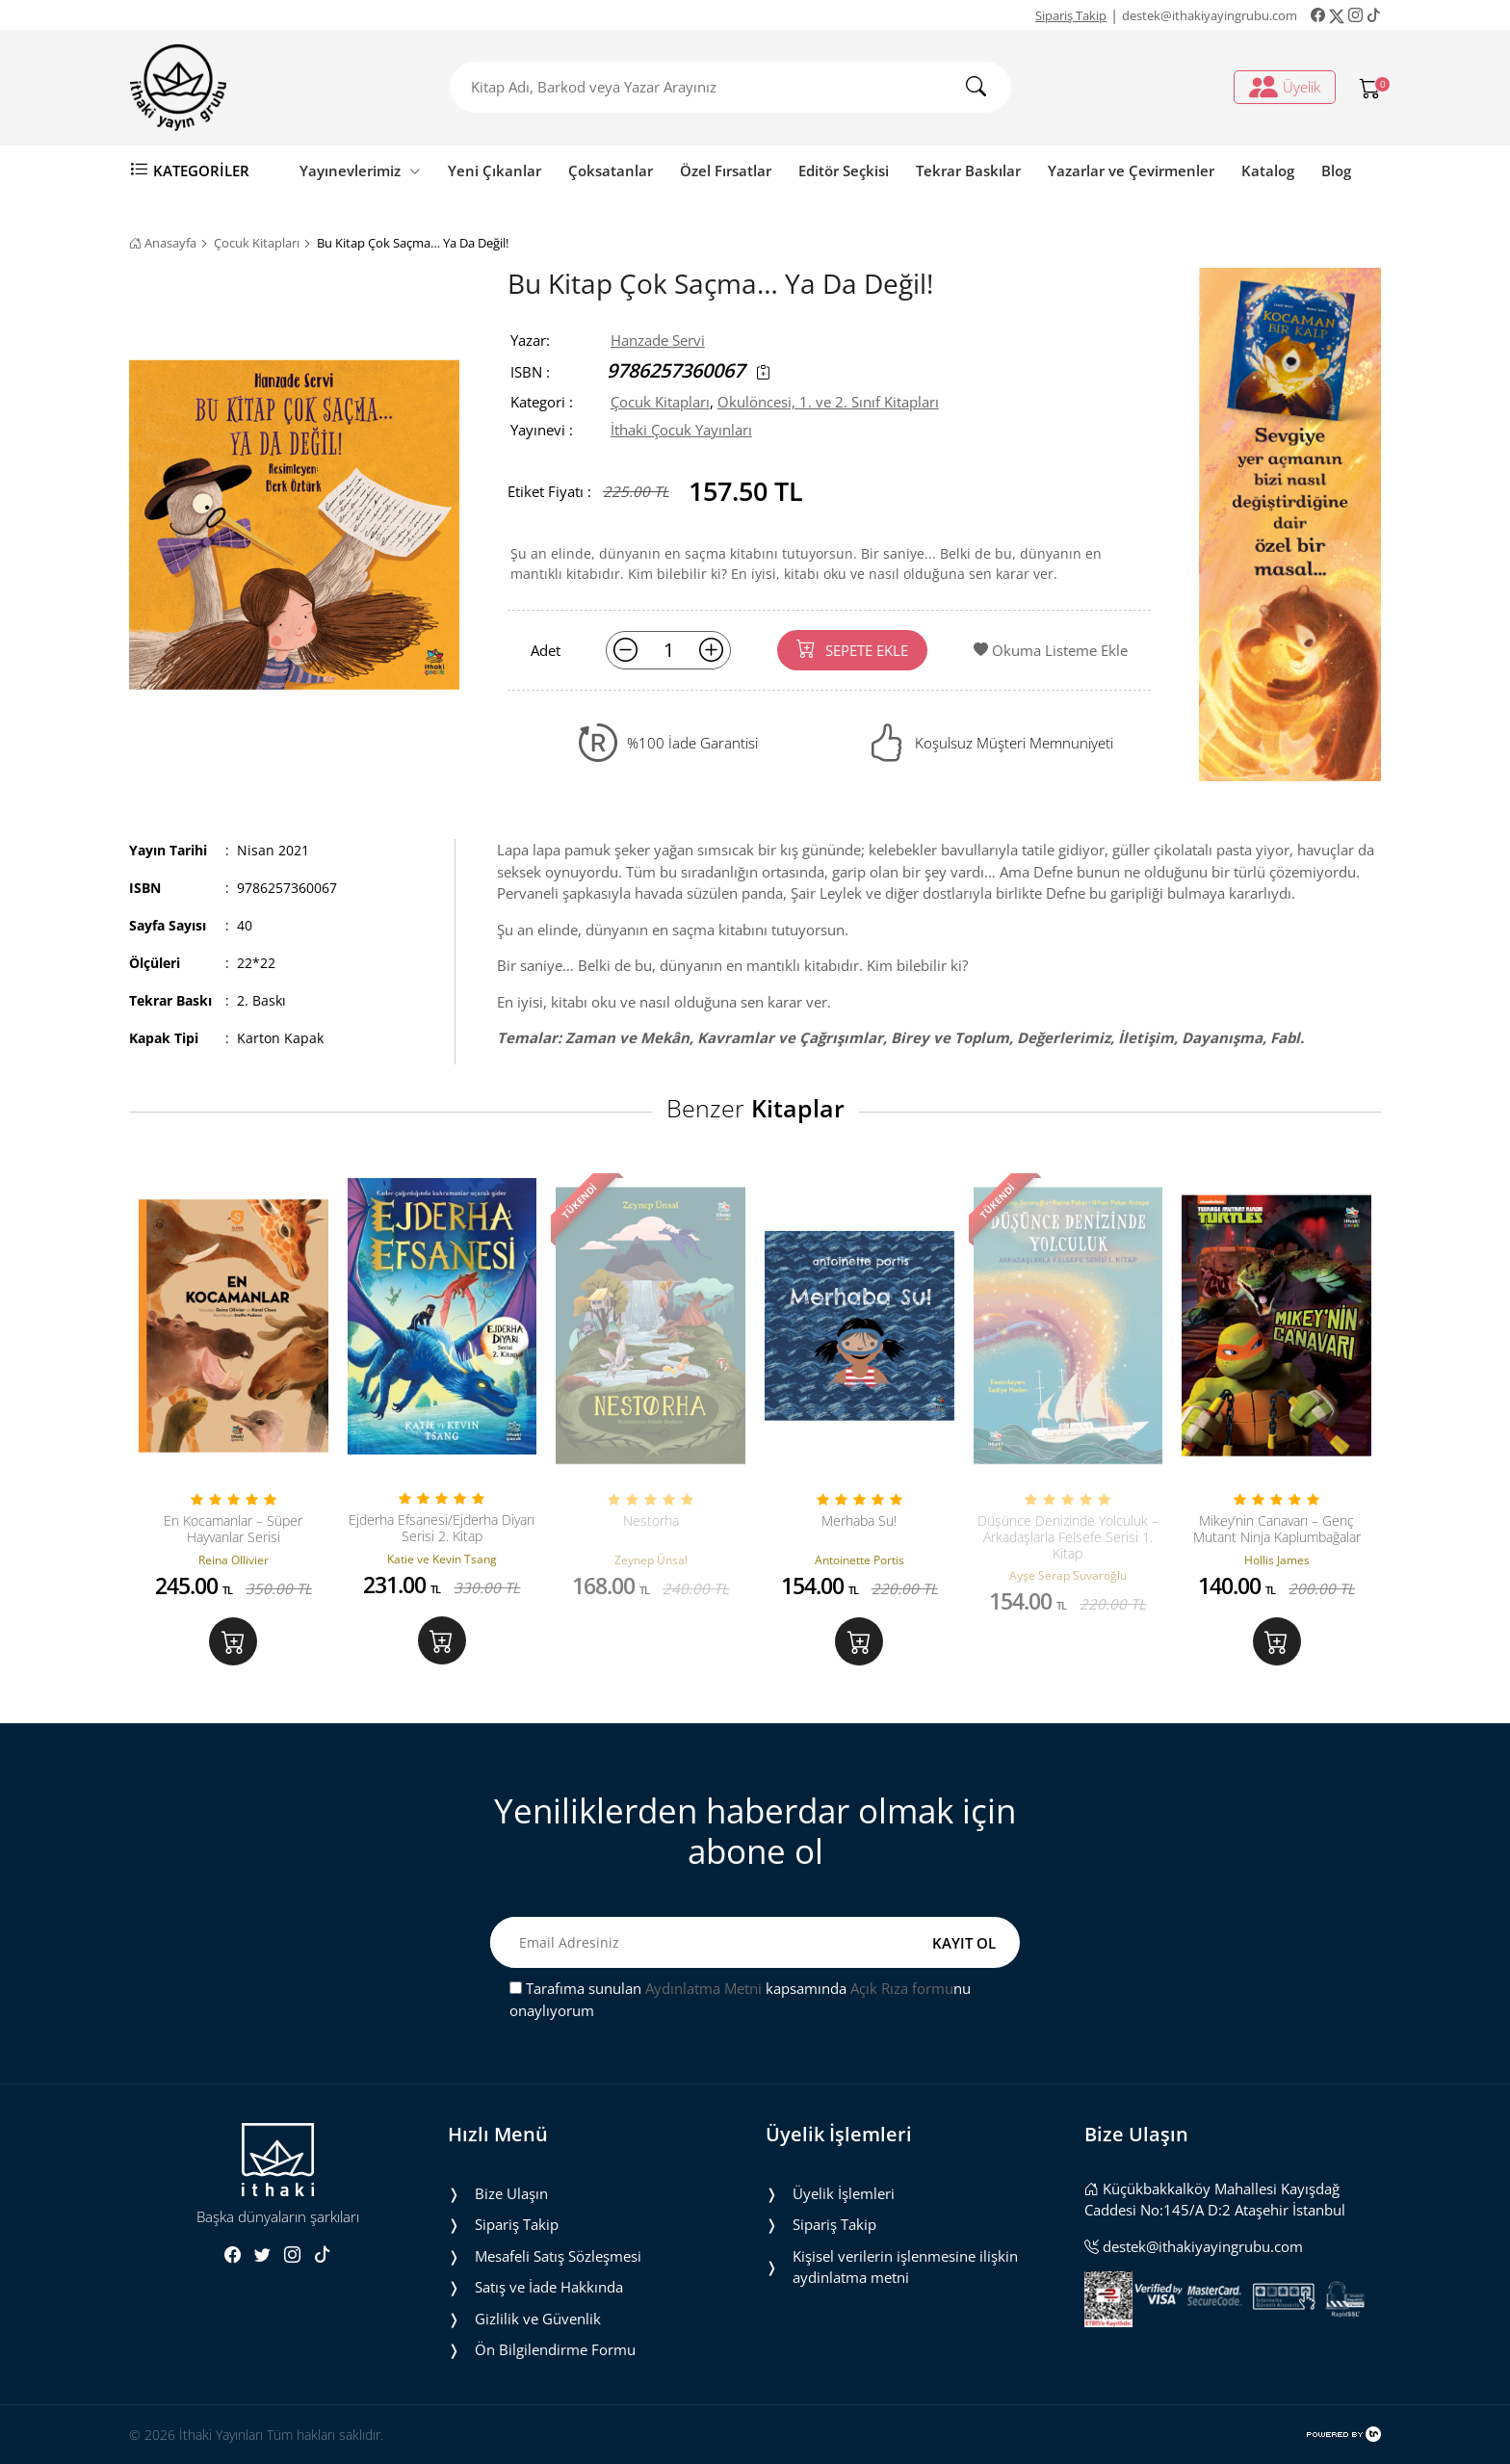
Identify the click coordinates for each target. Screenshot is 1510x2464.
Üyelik (1284, 86)
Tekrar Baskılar (968, 170)
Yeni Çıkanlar (494, 170)
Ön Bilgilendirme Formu (555, 2349)
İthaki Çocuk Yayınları (681, 429)
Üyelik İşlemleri (844, 2193)
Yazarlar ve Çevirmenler (1131, 170)
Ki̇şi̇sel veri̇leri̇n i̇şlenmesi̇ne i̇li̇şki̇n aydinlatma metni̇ (905, 2267)
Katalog (1267, 170)
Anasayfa (162, 242)
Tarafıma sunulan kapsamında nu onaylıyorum (740, 1999)
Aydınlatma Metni (703, 1988)
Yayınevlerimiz (360, 170)
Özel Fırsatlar (725, 170)
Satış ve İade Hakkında (549, 2286)
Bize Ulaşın (511, 2193)
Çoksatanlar (610, 170)
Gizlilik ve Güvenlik (538, 2318)
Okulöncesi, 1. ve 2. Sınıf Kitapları (828, 401)
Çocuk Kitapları (256, 242)
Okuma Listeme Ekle (1051, 650)
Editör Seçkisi (843, 170)
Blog (1336, 170)
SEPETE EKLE (852, 649)
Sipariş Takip (1070, 15)
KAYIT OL (964, 1943)
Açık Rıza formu (901, 1988)
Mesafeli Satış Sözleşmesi (558, 2256)
